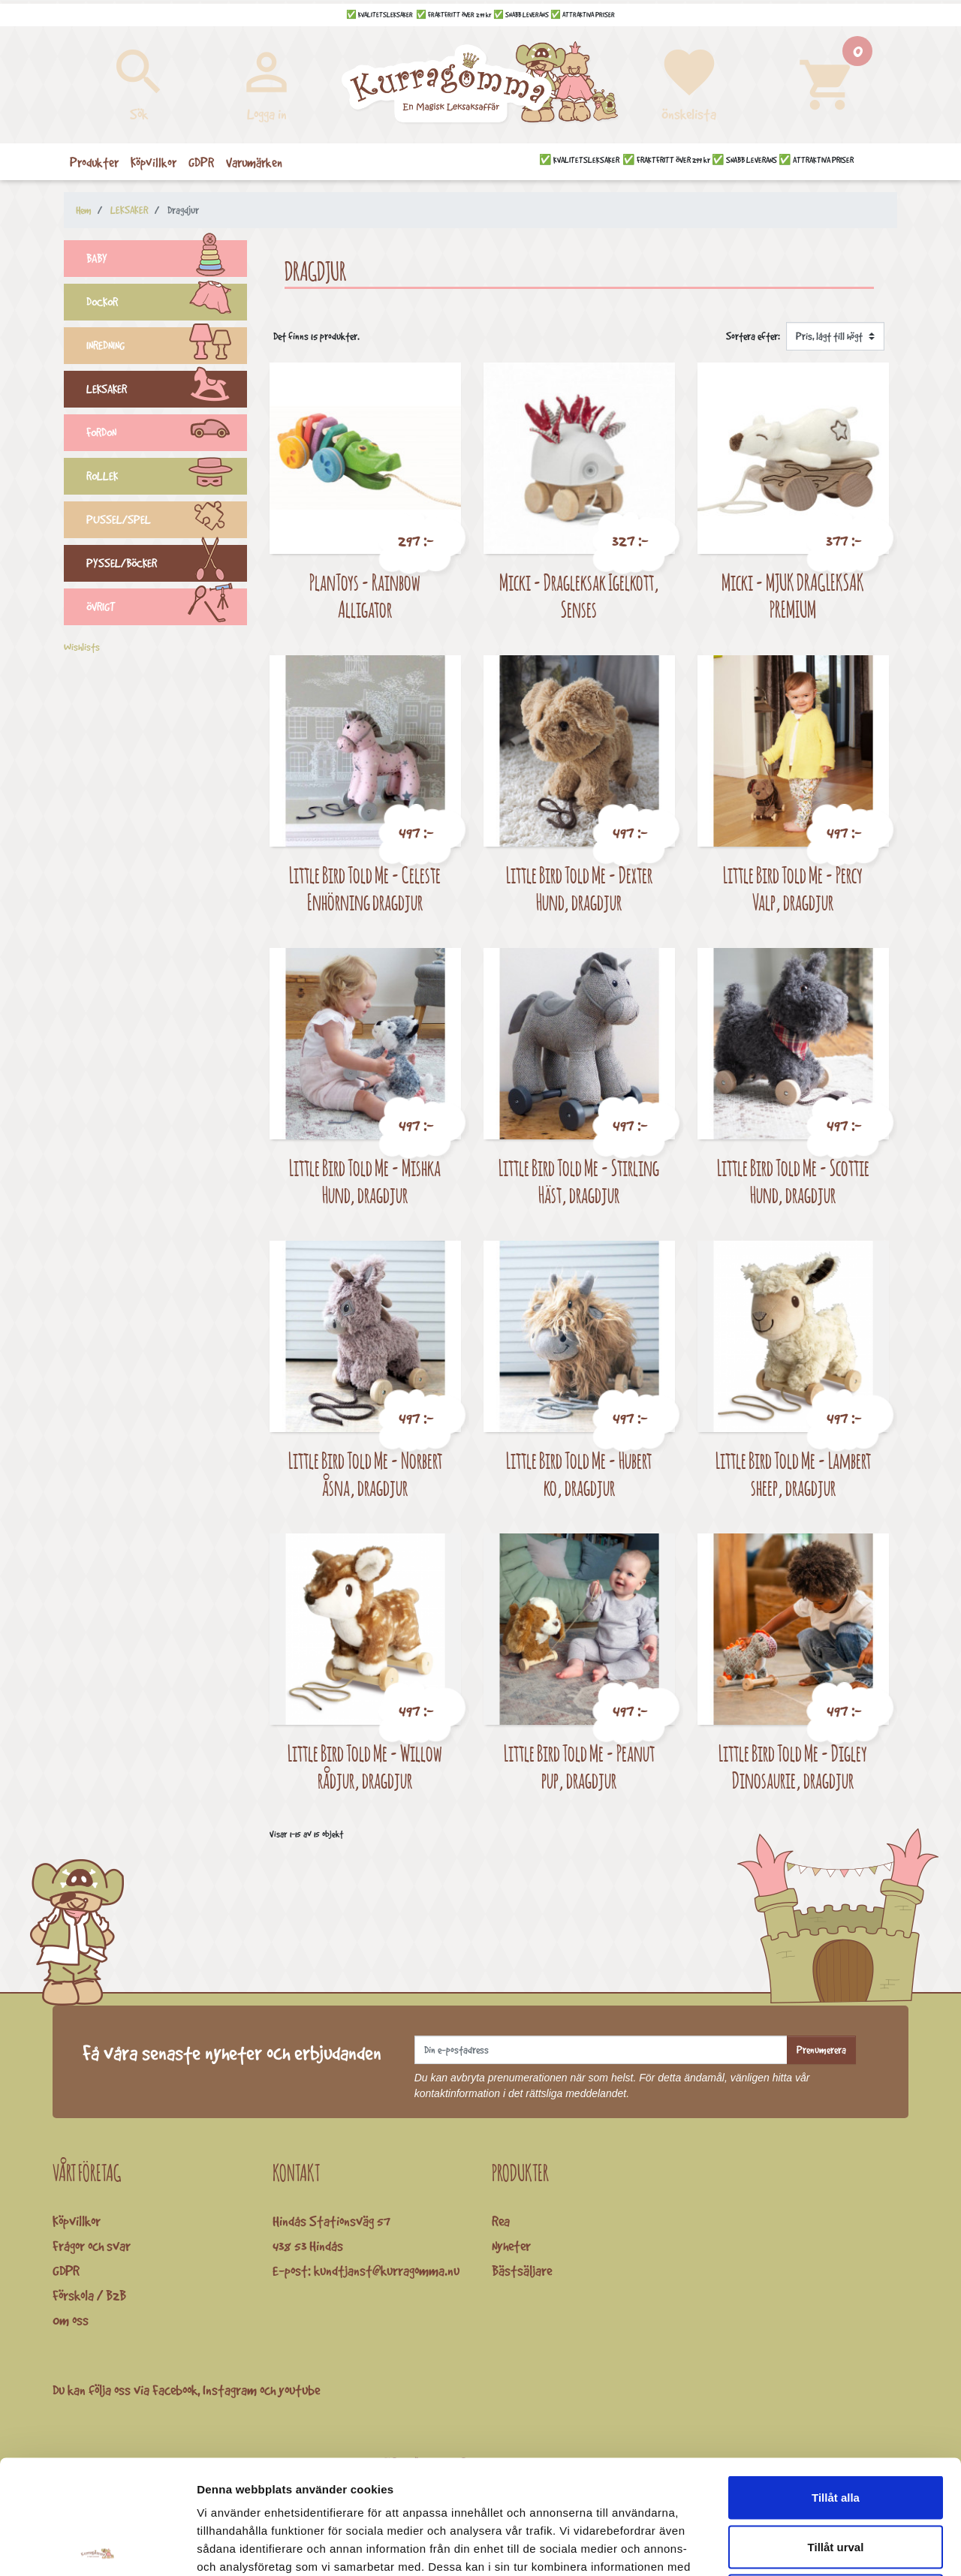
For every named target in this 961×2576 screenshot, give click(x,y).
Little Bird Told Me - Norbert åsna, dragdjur (365, 1474)
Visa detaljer (815, 2546)
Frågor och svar (92, 2245)
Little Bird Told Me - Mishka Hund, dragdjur (365, 1181)
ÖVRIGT (166, 608)
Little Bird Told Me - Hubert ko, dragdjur (579, 1474)
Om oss (71, 2320)
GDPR (66, 2270)
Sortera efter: (753, 336)
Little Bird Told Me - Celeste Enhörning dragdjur (365, 888)
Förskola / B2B (89, 2295)
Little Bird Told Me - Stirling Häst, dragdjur (579, 1181)
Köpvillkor (77, 2221)
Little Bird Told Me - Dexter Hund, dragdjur (579, 888)
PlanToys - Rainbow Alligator (364, 595)
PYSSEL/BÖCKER (166, 565)
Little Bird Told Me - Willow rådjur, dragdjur (365, 1766)
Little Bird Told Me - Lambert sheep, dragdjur (793, 1474)
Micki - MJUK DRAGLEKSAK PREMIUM (793, 595)
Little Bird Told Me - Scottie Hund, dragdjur (793, 1181)
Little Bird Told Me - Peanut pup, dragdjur (579, 1766)
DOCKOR (166, 304)
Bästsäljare (522, 2270)
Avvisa (836, 2477)
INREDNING (166, 347)
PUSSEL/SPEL (166, 521)
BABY (166, 260)
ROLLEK (166, 478)
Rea (501, 2221)
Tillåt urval (836, 2428)
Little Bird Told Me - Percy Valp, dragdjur (793, 888)
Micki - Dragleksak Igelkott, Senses (579, 595)
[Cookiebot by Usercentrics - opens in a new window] (97, 2546)
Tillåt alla (836, 2379)
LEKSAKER (166, 391)
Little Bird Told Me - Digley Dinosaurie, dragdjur (792, 1766)
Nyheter (511, 2245)
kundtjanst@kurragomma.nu (386, 2270)
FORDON (166, 434)
